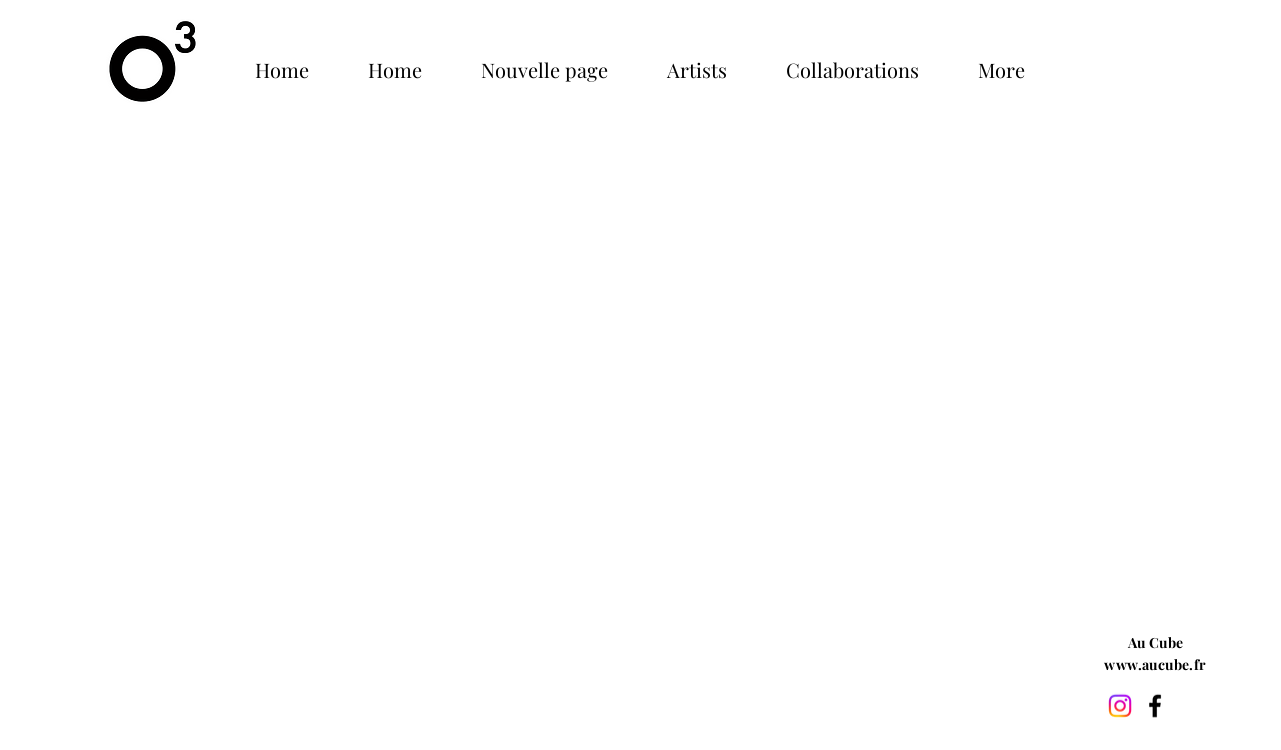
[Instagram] (1120, 706)
